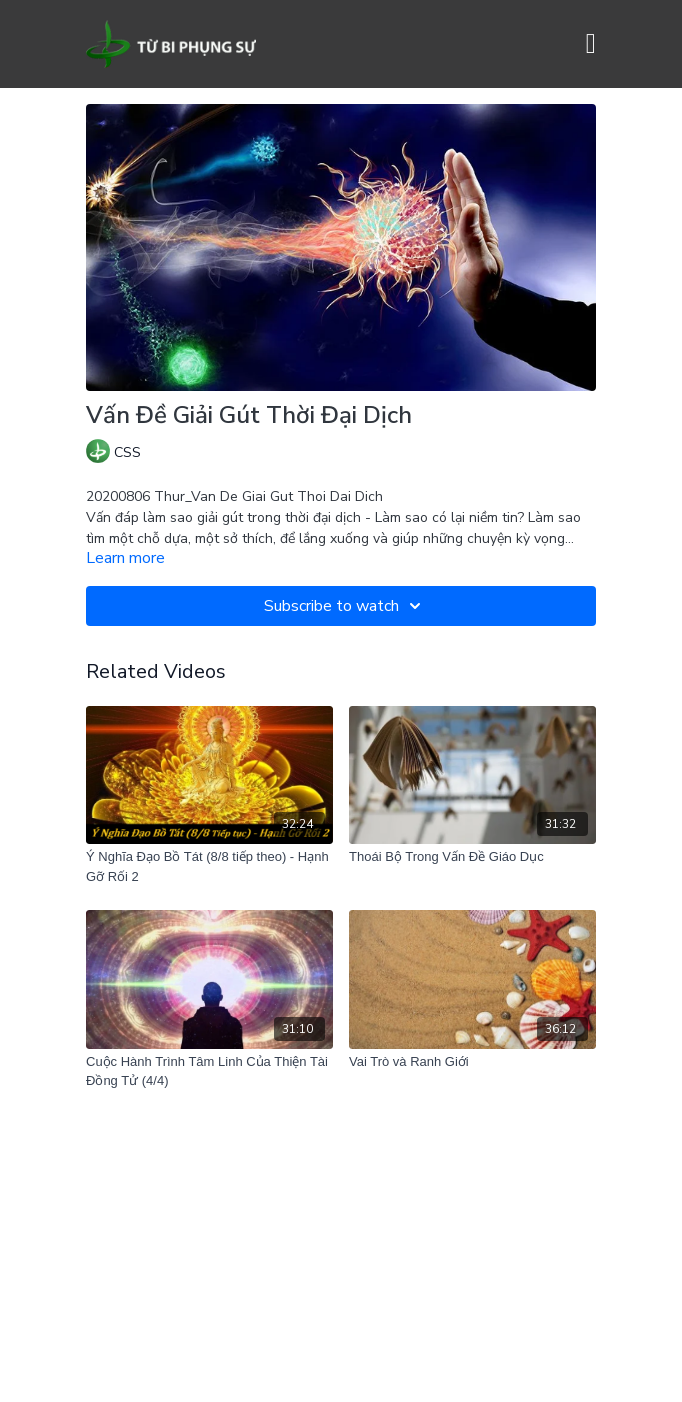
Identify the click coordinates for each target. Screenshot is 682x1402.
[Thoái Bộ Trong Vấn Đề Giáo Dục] (472, 857)
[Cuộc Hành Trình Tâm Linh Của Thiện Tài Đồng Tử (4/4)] (209, 1071)
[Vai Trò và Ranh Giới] (472, 1062)
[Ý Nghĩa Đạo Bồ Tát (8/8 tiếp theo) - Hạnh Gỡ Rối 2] (209, 866)
